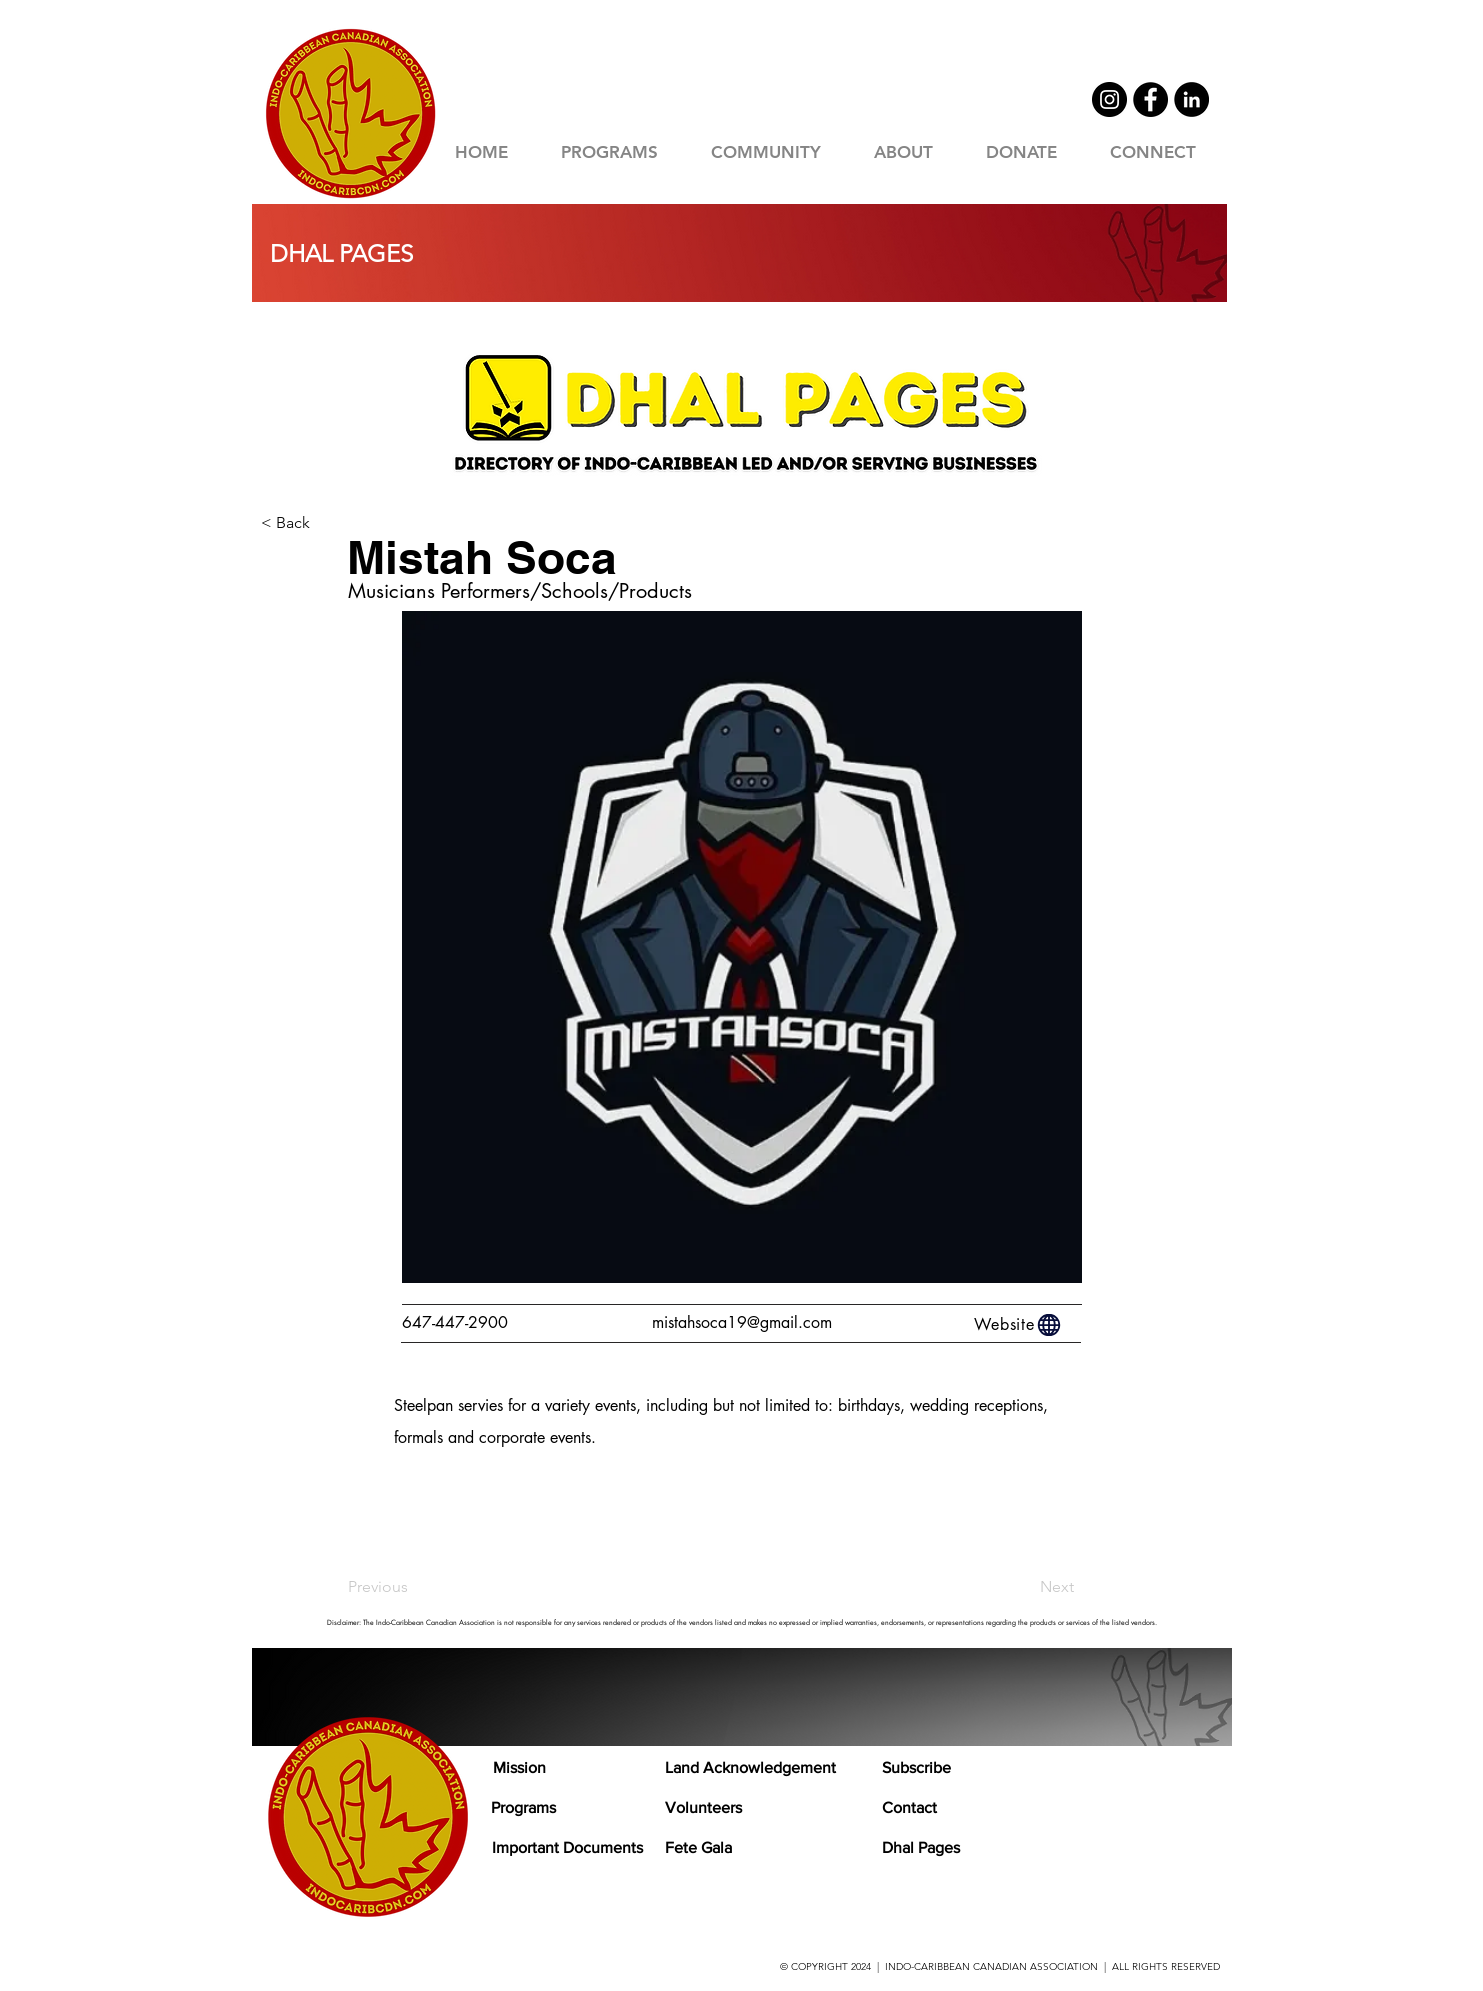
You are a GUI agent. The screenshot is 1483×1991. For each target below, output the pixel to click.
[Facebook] (1150, 99)
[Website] (1019, 1325)
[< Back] (327, 523)
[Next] (1024, 1587)
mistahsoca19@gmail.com (742, 1322)
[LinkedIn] (1191, 99)
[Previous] (414, 1587)
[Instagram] (1109, 99)
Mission (519, 1767)
